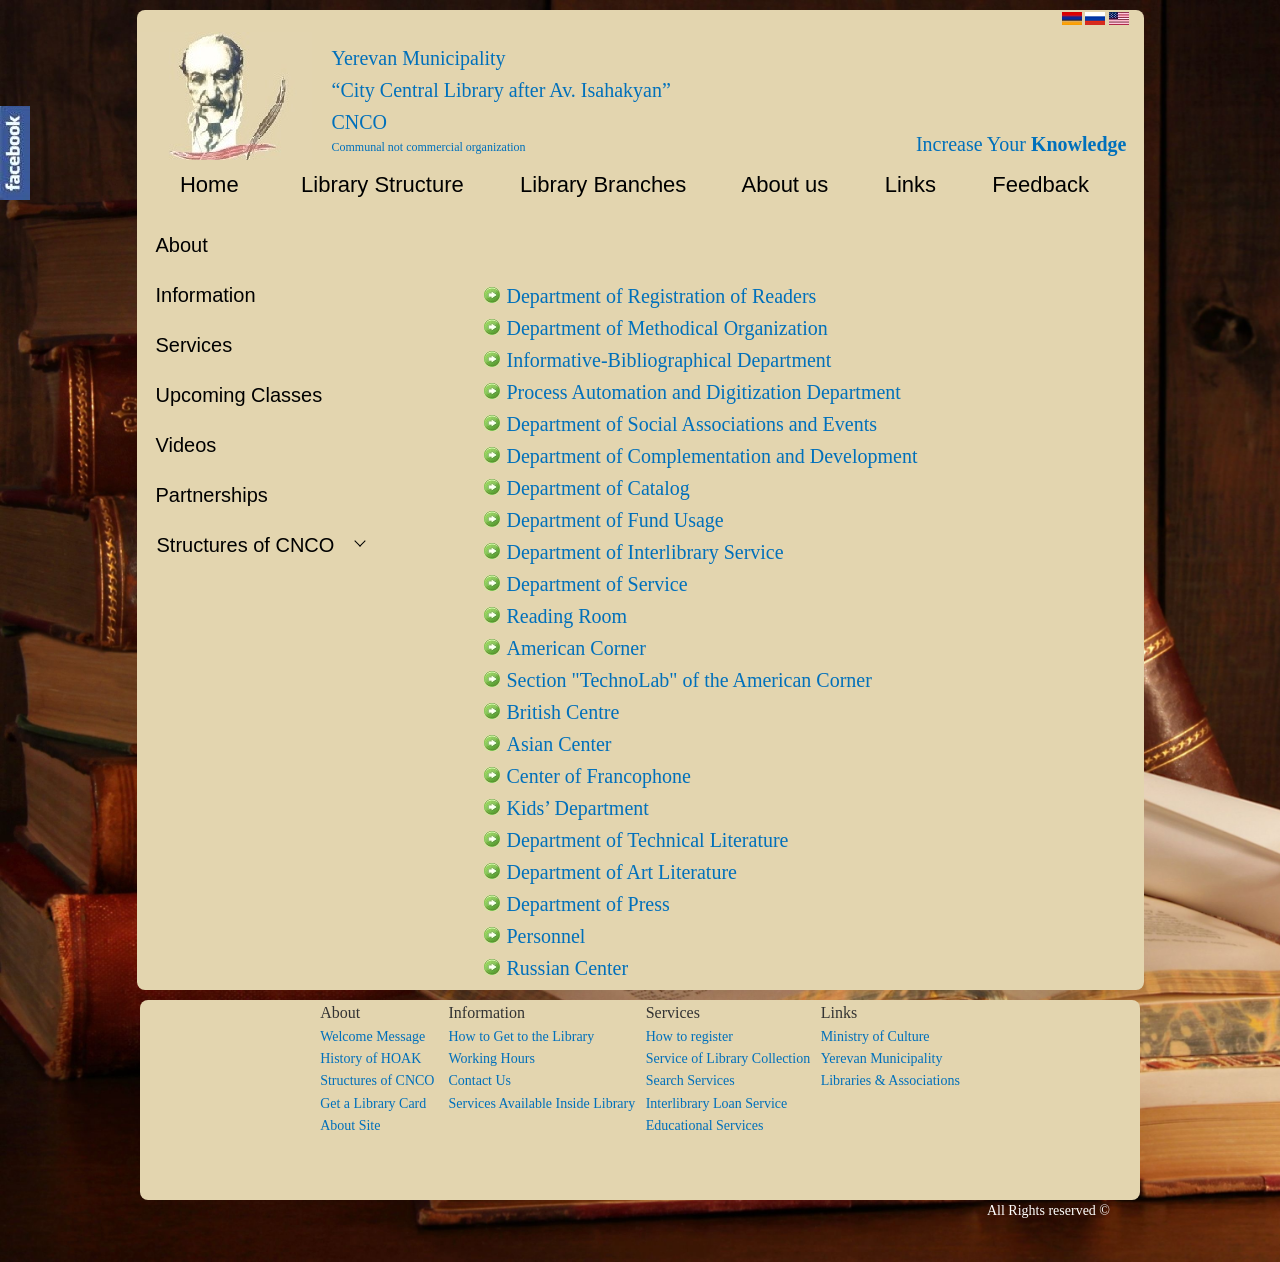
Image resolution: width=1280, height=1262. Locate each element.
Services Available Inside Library (546, 1103)
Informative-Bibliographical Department (669, 360)
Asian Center (559, 744)
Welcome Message (372, 1036)
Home (197, 184)
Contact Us (479, 1080)
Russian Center (568, 968)
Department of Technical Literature (648, 840)
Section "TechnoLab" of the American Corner (689, 680)
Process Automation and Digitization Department (704, 392)
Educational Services (705, 1125)
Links (901, 184)
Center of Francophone (599, 776)
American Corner (576, 648)
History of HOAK (370, 1058)
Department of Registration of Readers (662, 296)
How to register (689, 1036)
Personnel (546, 936)
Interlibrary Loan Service (717, 1103)
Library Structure (370, 184)
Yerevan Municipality (882, 1058)
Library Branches (594, 184)
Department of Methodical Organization (667, 328)
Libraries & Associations (890, 1080)
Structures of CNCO (384, 1080)
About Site (350, 1125)
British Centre (563, 712)
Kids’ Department (578, 808)
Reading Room (567, 616)
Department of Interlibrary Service (645, 552)
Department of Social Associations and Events (692, 424)
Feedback (1047, 184)
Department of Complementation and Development (712, 456)
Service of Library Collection (733, 1058)
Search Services (690, 1080)
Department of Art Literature (622, 872)
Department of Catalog (598, 488)
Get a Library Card (373, 1103)
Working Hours (491, 1058)
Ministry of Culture (875, 1036)
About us (776, 184)
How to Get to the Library (521, 1036)
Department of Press (588, 904)
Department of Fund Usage (615, 520)
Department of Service (597, 584)
